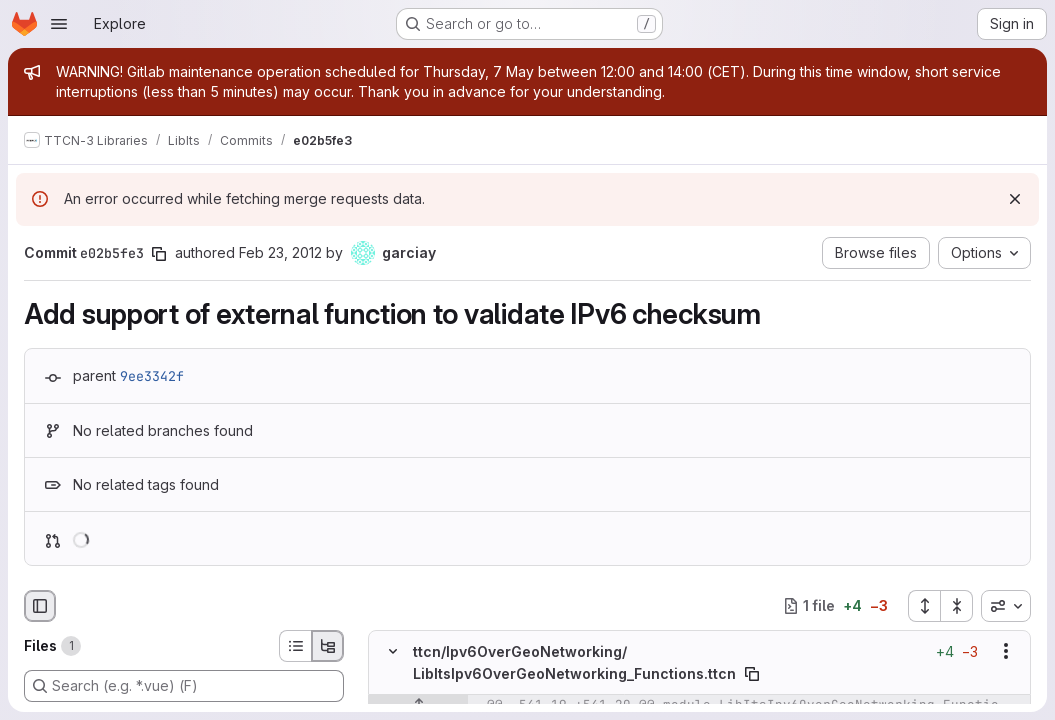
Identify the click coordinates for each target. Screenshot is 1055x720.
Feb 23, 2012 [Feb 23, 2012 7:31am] (280, 252)
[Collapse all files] (957, 606)
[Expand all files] (924, 606)
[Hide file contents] (393, 651)
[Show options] (1006, 651)
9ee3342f (152, 376)
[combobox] (1006, 606)
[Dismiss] (1015, 199)
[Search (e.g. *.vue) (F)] (184, 686)
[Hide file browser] (40, 606)
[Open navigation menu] (59, 24)
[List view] (295, 646)
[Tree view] (328, 646)
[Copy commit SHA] (159, 254)
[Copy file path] (752, 674)
